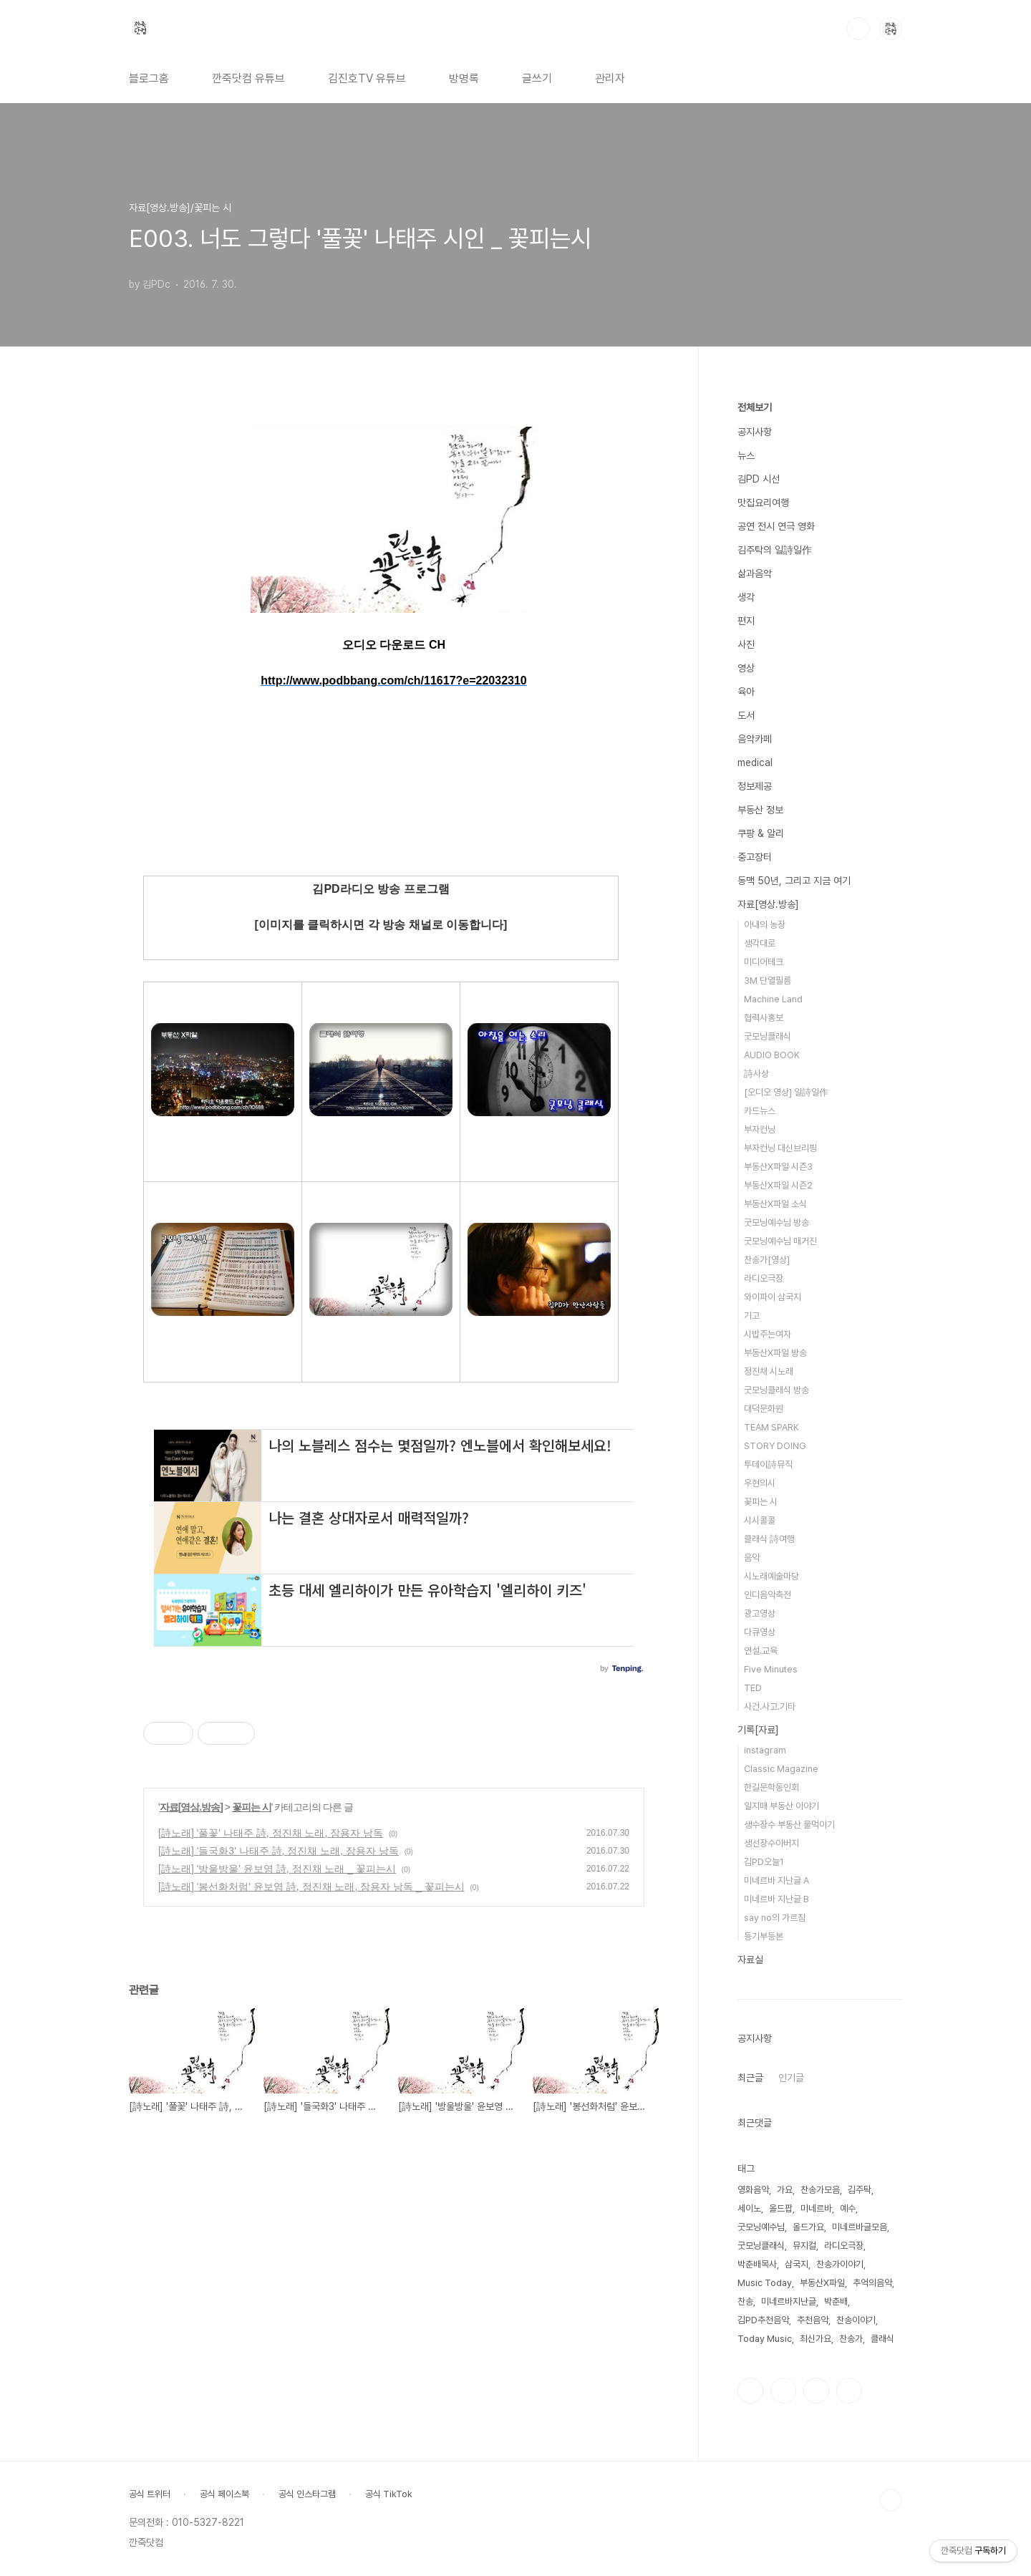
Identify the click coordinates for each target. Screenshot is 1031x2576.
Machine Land (773, 999)
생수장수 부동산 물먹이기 (789, 1824)
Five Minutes (771, 1669)
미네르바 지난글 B (776, 1899)
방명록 (464, 78)
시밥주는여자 (767, 1334)
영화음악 (753, 2189)
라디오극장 (763, 1278)
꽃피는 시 (251, 1807)
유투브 (849, 2390)
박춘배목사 (757, 2264)
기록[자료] (758, 1729)
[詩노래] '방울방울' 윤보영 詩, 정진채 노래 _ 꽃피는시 (277, 1868)
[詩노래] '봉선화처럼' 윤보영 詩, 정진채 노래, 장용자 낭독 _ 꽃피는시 (311, 1886)
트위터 (816, 2390)
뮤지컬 (804, 2245)
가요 (785, 2189)
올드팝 (781, 2208)
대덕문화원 (763, 1408)
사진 (746, 644)
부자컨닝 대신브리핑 (780, 1148)
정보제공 (754, 786)
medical (755, 762)
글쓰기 (537, 78)
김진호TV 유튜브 (367, 78)
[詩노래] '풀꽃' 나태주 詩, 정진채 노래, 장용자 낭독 (270, 1833)
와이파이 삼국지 (772, 1297)
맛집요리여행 (763, 502)
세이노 (749, 2208)
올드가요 (808, 2227)
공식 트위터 (149, 2494)
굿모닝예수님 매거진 (780, 1241)
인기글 (791, 2077)
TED (753, 1687)
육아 (746, 691)
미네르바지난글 (788, 2301)
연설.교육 (761, 1650)
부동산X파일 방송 (775, 1352)
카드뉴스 (759, 1110)
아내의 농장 (764, 924)
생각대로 (759, 943)
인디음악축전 (767, 1594)
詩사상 (756, 1073)
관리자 (610, 78)
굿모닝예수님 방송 (776, 1222)
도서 (746, 715)
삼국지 (796, 2264)
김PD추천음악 (763, 2320)
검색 (857, 28)
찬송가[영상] (767, 1259)
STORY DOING (775, 1445)
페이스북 (750, 2390)
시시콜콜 (759, 1520)
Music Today (764, 2282)
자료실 (750, 1959)
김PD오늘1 (764, 1861)
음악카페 (754, 739)
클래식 (882, 2338)
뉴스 (746, 455)
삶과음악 (754, 573)
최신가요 (815, 2338)
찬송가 (851, 2338)
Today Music (764, 2338)
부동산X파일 (822, 2282)
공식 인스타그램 (307, 2494)
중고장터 (754, 857)
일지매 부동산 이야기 (781, 1806)
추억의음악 (872, 2282)
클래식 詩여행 (769, 1539)
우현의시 (759, 1483)
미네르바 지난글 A (776, 1880)
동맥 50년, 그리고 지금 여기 (794, 880)
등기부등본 (763, 1936)
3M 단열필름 (767, 980)
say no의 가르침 (774, 1917)
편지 (746, 620)
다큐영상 (759, 1632)
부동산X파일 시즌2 (778, 1185)
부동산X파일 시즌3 (778, 1166)
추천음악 (812, 2320)
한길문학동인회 (771, 1787)
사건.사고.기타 (769, 1706)
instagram (765, 1750)
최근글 (750, 2077)
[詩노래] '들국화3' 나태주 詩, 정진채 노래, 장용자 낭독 (278, 1850)
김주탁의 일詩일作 (774, 550)
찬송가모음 (820, 2189)
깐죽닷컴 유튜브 (248, 78)
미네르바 (816, 2208)
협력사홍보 (763, 1017)
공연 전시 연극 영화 (776, 526)
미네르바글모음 (859, 2227)
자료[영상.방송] (191, 1807)
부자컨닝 (759, 1129)
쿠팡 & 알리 (760, 833)
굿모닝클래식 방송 (776, 1390)
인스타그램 (783, 2390)
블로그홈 (149, 78)
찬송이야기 (856, 2320)
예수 (848, 2208)
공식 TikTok (388, 2494)
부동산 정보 (760, 809)
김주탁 (859, 2189)
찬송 (745, 2301)
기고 (752, 1315)
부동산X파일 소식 (775, 1204)
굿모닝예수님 (761, 2227)
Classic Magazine (781, 1768)
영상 (746, 668)
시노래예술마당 (771, 1576)
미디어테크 (763, 962)
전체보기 (754, 407)
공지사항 (754, 431)
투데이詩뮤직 (768, 1464)
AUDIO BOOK (772, 1055)
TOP (890, 2500)
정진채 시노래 (768, 1371)
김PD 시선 (758, 479)
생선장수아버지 (771, 1843)
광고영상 (759, 1613)
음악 (752, 1557)
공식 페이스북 (224, 2494)
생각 (746, 597)
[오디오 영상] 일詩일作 (786, 1092)
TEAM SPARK (771, 1427)
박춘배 (836, 2301)
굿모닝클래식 (767, 1036)
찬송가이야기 (839, 2264)
